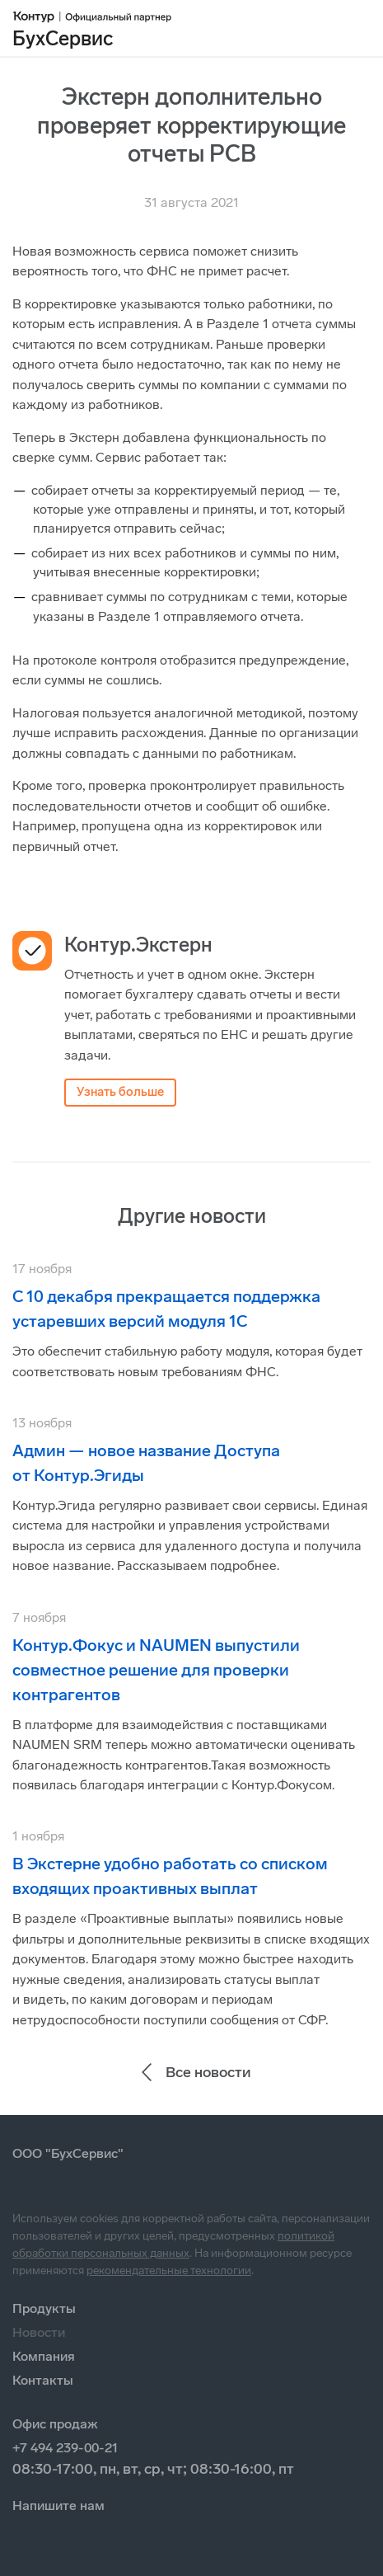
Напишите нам (58, 2505)
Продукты (44, 2308)
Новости (38, 2332)
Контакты (42, 2380)
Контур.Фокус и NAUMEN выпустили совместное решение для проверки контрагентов (156, 1669)
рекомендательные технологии (168, 2270)
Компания (43, 2356)
